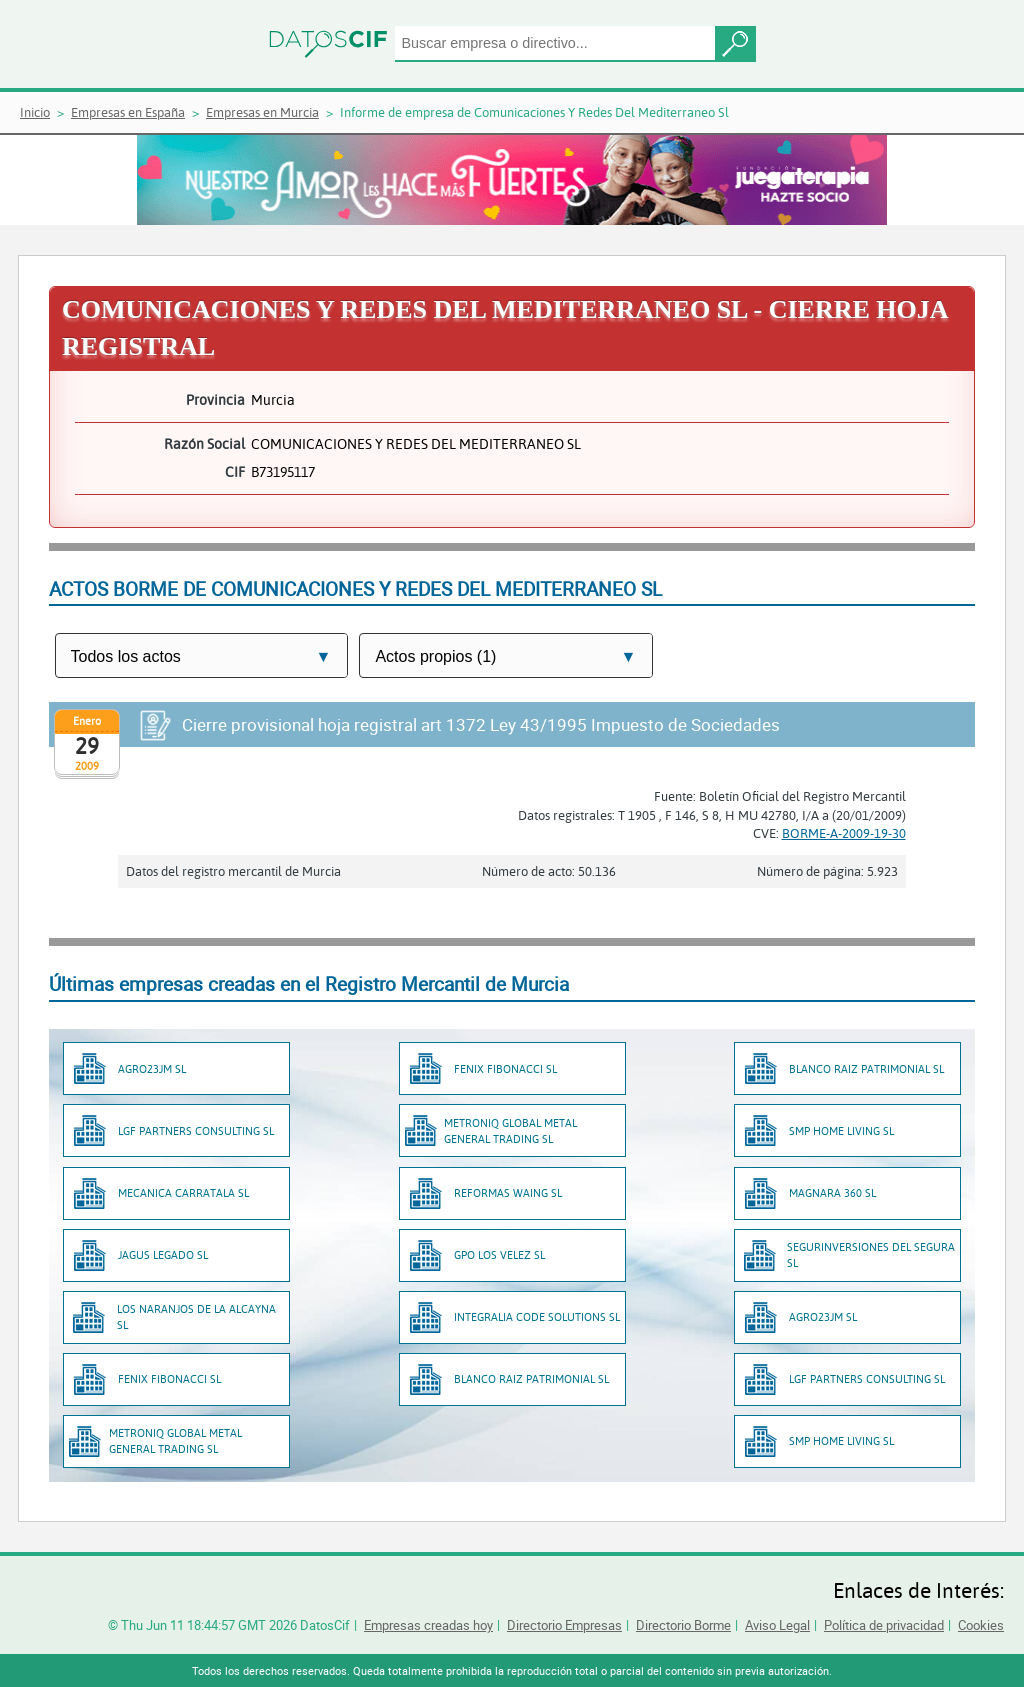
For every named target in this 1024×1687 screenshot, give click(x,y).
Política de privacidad (884, 1625)
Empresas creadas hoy (428, 1625)
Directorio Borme (683, 1625)
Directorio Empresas (564, 1625)
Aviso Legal (777, 1625)
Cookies (981, 1625)
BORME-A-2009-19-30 (844, 833)
